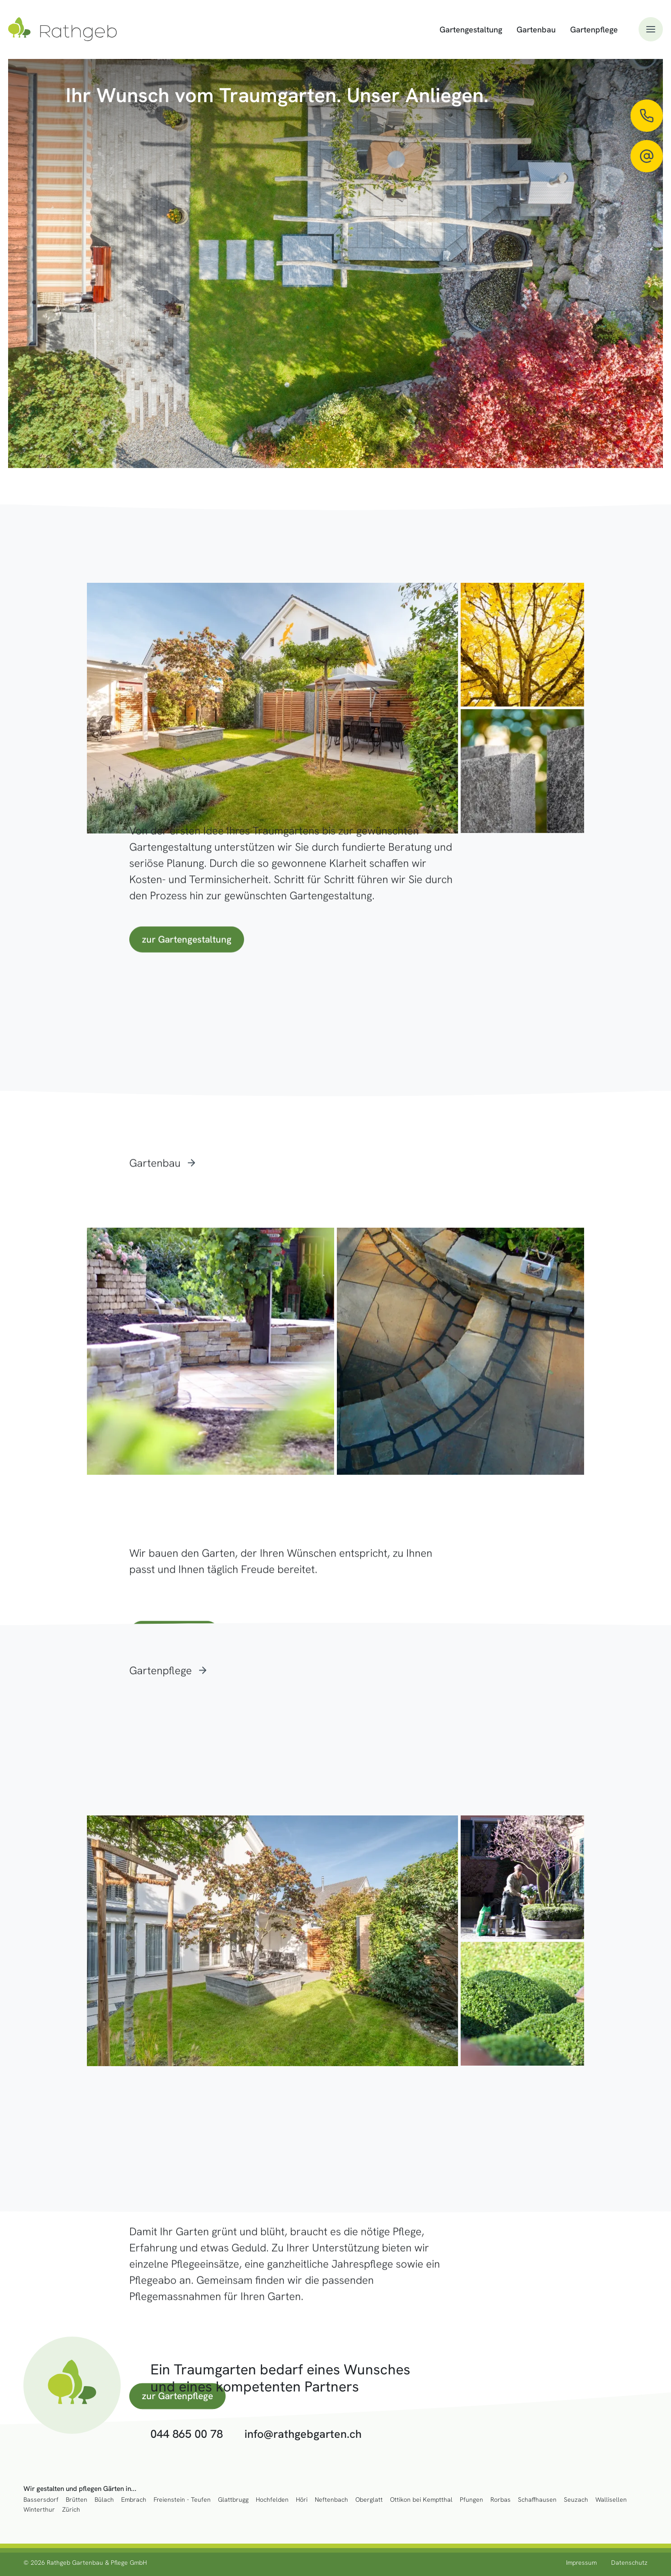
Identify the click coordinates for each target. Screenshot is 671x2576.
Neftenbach (331, 2499)
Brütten (76, 2499)
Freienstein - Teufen (182, 2499)
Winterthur (39, 2509)
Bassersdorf (41, 2499)
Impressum (581, 2562)
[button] (651, 29)
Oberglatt (369, 2499)
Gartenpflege (594, 29)
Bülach (104, 2499)
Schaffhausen (537, 2499)
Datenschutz (629, 2562)
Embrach (133, 2499)
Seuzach (576, 2499)
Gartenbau (536, 29)
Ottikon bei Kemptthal (421, 2499)
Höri (302, 2499)
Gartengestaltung (471, 29)
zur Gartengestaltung (186, 939)
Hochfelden (272, 2499)
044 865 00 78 (186, 2434)
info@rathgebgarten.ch (303, 2434)
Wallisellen (611, 2499)
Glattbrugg (233, 2499)
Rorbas (500, 2499)
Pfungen (471, 2499)
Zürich (71, 2509)
